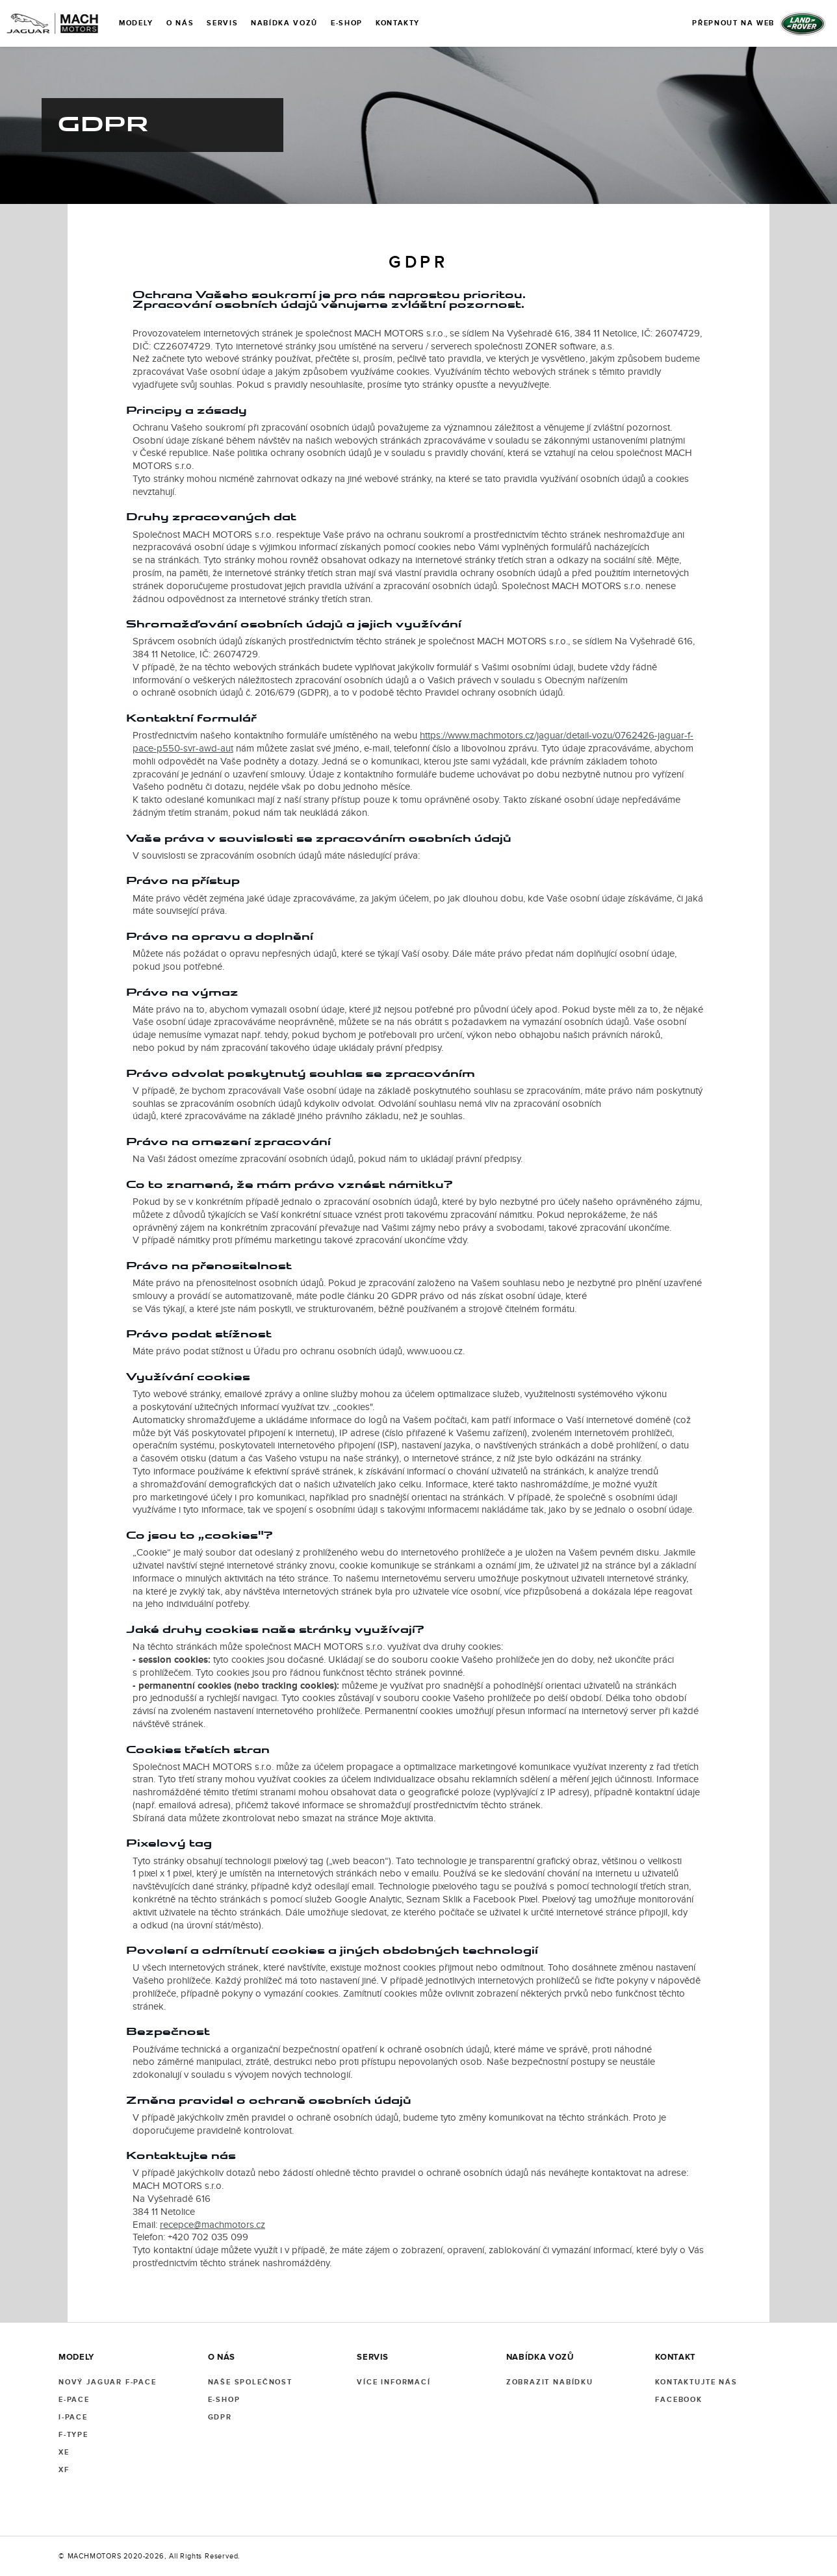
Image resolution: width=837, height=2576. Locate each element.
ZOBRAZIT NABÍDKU (549, 2382)
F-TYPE (73, 2435)
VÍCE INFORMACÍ (393, 2382)
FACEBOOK (678, 2399)
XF (64, 2470)
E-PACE (74, 2399)
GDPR (220, 2417)
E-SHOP (224, 2399)
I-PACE (73, 2417)
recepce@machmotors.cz (212, 2224)
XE (64, 2452)
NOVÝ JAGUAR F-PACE (107, 2382)
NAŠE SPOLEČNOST (250, 2382)
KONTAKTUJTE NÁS (696, 2382)
